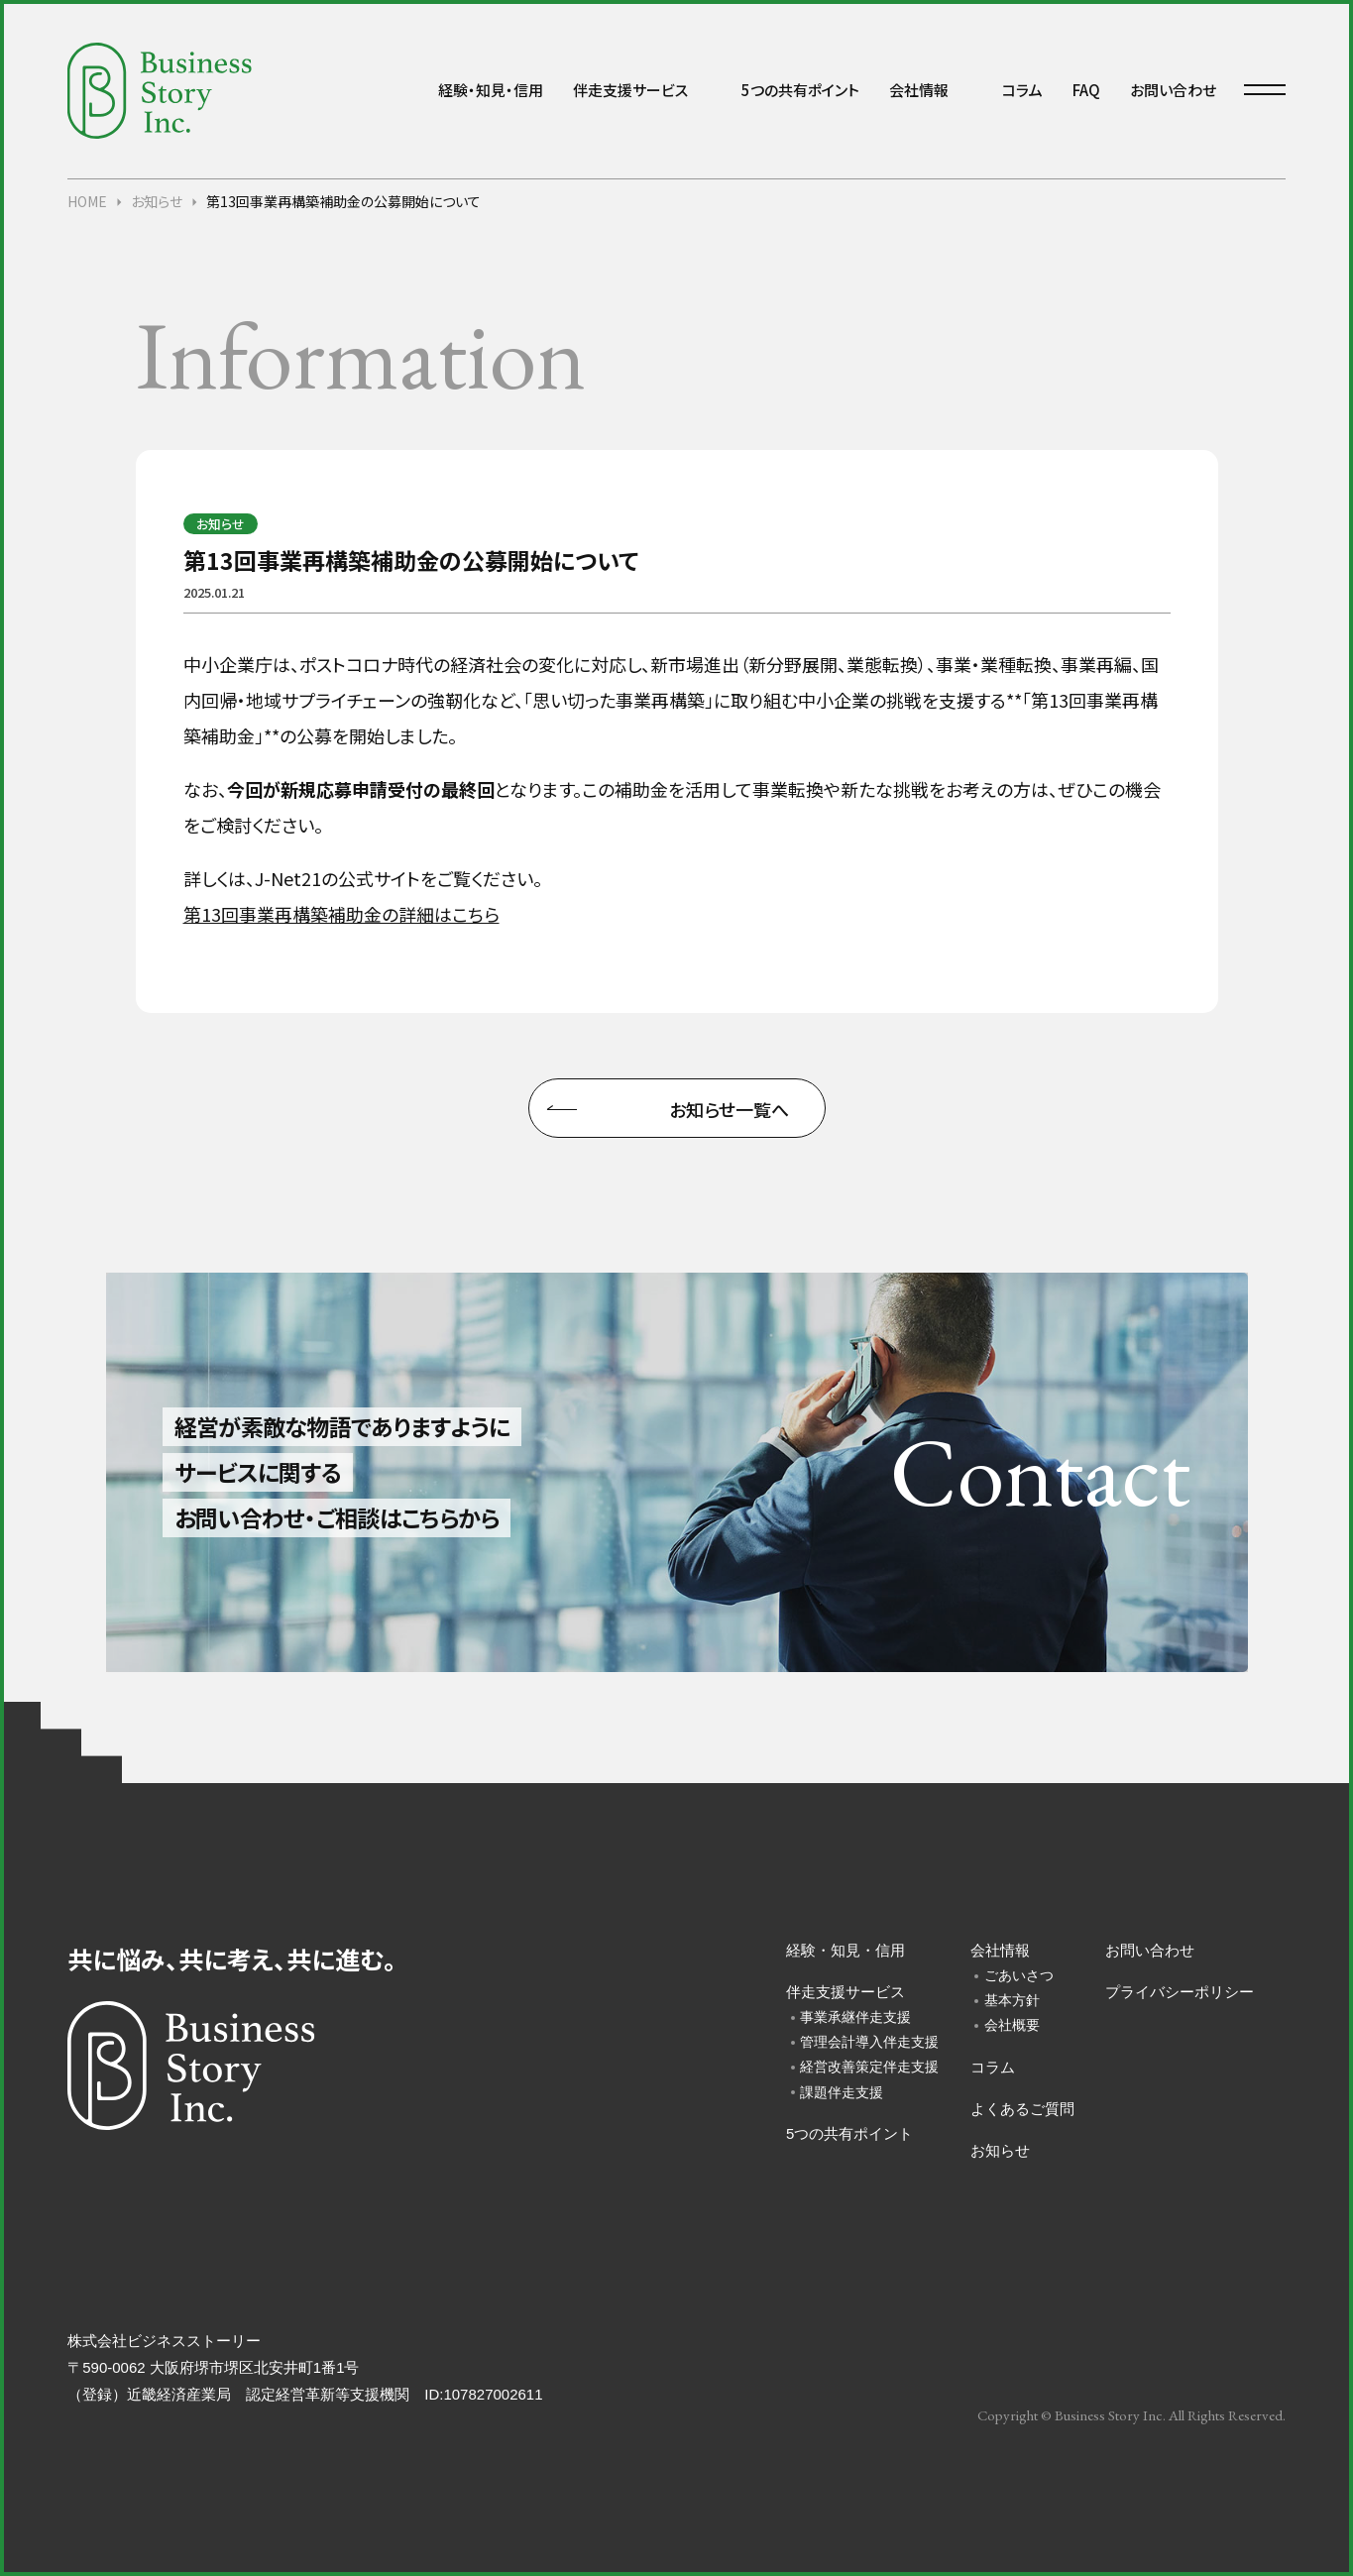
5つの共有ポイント (800, 89)
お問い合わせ (1173, 89)
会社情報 (919, 89)
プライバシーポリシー (1179, 1991)
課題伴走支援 (841, 2092)
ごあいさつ (1019, 1975)
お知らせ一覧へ (729, 1109)
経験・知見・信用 (490, 89)
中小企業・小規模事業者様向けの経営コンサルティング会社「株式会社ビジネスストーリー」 (159, 91)
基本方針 (1012, 2000)
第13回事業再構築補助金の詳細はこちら (341, 914)
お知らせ (1000, 2150)
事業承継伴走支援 (855, 2017)
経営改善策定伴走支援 (865, 2066)
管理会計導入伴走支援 (865, 2042)
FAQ (1086, 89)
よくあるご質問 (1022, 2108)
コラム (1022, 89)
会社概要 (1012, 2025)
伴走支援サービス (630, 89)
